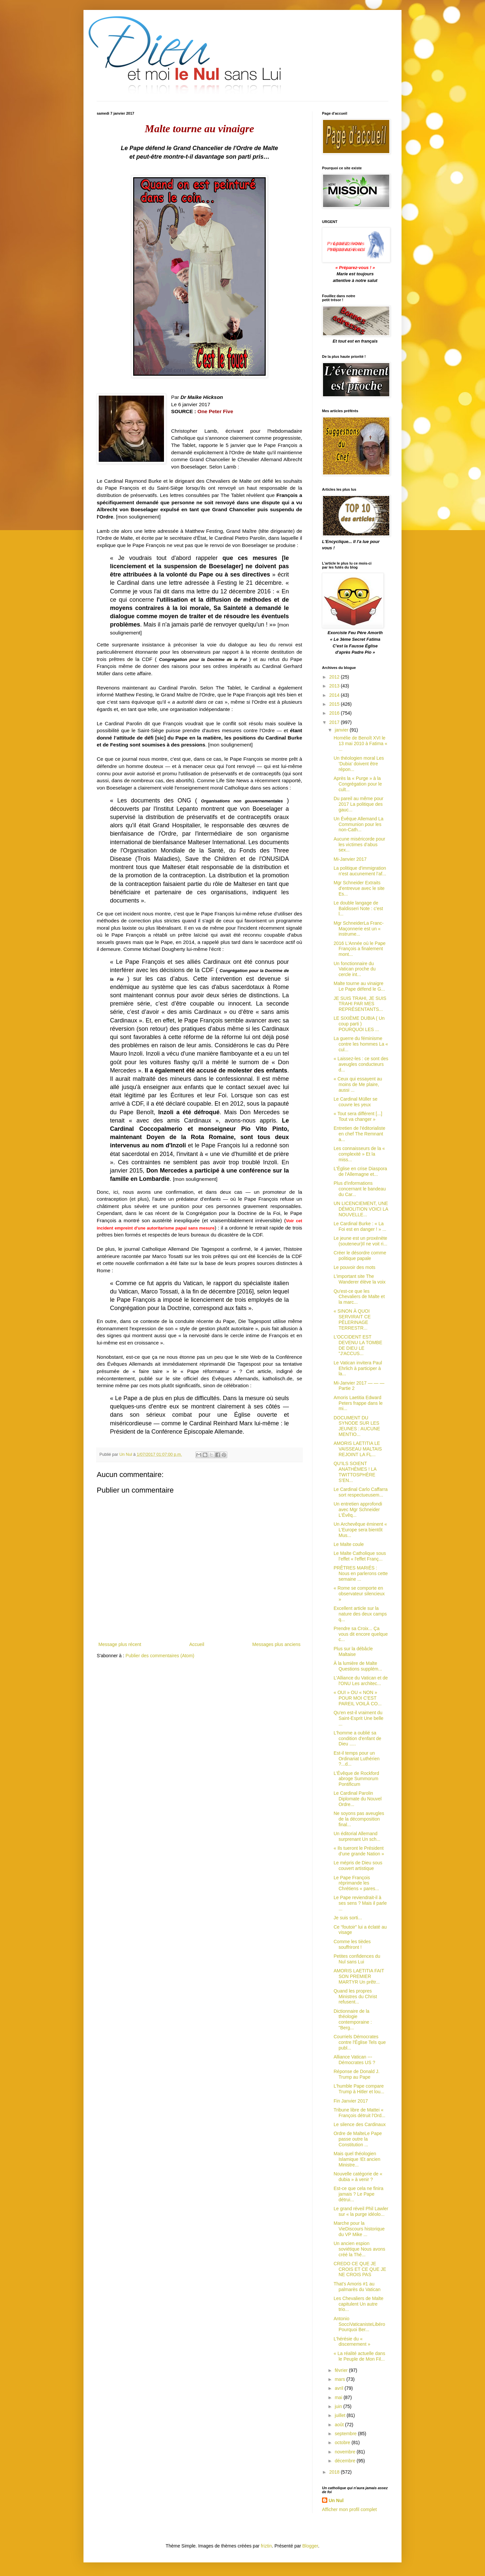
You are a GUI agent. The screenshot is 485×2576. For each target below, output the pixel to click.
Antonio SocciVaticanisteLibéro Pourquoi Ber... (359, 2324)
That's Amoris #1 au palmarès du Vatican (357, 2286)
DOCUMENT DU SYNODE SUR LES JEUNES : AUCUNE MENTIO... (357, 1426)
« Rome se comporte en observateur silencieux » (359, 1593)
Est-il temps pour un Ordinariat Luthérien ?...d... (357, 1758)
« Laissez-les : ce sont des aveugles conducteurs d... (361, 1064)
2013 (335, 685)
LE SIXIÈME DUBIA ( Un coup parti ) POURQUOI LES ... (359, 1023)
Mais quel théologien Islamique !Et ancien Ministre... (357, 2159)
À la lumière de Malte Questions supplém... (358, 1666)
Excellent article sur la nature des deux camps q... (360, 1614)
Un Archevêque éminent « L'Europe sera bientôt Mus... (360, 1529)
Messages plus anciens (276, 1644)
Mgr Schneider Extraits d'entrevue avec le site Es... (359, 888)
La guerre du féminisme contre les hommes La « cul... (361, 1044)
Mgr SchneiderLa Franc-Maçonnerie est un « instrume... (359, 928)
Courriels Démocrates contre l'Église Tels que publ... (360, 2042)
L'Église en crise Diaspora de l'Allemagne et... (360, 1171)
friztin (266, 2546)
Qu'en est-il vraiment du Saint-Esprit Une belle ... (358, 1718)
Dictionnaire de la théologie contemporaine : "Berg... (353, 2019)
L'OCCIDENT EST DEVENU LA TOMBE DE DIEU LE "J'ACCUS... (358, 1345)
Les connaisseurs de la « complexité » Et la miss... (359, 1154)
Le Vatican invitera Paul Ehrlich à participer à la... (358, 1368)
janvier (342, 730)
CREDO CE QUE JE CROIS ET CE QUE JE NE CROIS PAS (360, 2269)
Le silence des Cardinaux (360, 2124)
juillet (341, 2415)
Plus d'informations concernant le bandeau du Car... (360, 1188)
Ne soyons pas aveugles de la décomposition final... (359, 1819)
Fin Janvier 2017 (351, 2101)
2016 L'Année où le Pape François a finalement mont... (360, 949)
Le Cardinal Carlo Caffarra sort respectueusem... (361, 1492)
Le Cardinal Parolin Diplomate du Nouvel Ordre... (358, 1798)
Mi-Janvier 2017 (350, 859)
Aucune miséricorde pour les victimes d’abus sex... (359, 844)
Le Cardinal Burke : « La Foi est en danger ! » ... (360, 1226)
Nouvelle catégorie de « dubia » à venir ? (358, 2176)
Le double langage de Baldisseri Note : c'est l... (358, 908)
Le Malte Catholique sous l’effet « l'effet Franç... (360, 1556)
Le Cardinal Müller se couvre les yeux (355, 1101)
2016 (335, 713)
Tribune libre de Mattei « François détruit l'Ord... (359, 2112)
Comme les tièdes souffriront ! (352, 1944)
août (340, 2424)
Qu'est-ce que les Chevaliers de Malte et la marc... (359, 1296)
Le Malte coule (349, 1544)
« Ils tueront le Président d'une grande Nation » (359, 1850)
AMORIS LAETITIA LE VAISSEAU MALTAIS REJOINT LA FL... (358, 1449)
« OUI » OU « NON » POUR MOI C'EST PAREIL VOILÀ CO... (358, 1698)
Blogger (310, 2546)
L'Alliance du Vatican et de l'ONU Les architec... (361, 1680)
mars (340, 2379)
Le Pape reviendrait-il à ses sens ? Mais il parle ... (360, 1903)
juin (339, 2406)
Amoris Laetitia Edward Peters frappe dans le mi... (358, 1403)
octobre (343, 2442)
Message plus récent (119, 1644)
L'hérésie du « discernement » (352, 2341)
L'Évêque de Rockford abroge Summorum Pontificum (356, 1779)
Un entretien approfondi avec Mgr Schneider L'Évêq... (358, 1509)
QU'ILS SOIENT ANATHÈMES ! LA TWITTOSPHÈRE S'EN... (355, 1472)
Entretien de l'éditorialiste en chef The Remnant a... (359, 1133)
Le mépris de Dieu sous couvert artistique (358, 1865)
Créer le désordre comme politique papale (360, 1255)
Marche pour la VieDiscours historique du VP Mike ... (359, 2228)
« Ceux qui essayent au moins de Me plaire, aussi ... (358, 1084)
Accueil (196, 1644)
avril (340, 2388)
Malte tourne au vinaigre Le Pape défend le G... (359, 986)
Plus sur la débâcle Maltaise (353, 1651)
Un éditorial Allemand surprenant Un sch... (357, 1836)
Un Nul (336, 2500)
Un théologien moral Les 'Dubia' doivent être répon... (359, 763)
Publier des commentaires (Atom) (160, 1655)
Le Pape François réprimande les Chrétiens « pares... (356, 1883)
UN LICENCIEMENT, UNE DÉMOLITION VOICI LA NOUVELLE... (361, 1209)
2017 (335, 722)
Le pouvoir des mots (354, 1267)
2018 (335, 2472)
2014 (335, 695)
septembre (346, 2433)
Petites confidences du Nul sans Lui (357, 1958)
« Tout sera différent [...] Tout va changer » (358, 1116)
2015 (335, 704)
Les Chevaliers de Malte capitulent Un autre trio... (358, 2304)
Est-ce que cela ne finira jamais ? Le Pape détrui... (358, 2194)
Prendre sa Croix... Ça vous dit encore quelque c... (361, 1634)
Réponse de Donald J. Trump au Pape (357, 2074)
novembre (345, 2451)
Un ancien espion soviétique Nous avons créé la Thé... (359, 2249)
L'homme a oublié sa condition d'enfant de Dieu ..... (357, 1738)
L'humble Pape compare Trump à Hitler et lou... (359, 2088)
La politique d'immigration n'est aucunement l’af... (360, 870)
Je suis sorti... (348, 1917)
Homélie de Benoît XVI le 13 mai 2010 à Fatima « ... (360, 743)
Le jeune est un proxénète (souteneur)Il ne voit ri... (360, 1240)
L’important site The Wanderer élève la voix (360, 1279)
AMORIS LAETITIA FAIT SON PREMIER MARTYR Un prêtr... (359, 1976)
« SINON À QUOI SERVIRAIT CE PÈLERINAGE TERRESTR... (352, 1319)
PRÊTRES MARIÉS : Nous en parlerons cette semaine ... (361, 1573)
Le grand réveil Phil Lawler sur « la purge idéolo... (361, 2211)
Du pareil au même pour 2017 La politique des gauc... (358, 804)
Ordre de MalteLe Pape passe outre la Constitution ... (358, 2139)
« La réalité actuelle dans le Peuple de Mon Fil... (359, 2356)
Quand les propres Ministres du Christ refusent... (355, 1996)
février (342, 2370)
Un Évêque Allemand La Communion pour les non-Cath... (358, 824)
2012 (335, 677)
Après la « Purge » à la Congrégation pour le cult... (358, 784)
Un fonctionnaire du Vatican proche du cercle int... (355, 969)
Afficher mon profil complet (349, 2509)
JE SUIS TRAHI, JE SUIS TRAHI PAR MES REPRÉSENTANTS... (360, 1004)
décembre (345, 2460)
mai (339, 2397)
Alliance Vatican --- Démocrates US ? (354, 2059)
